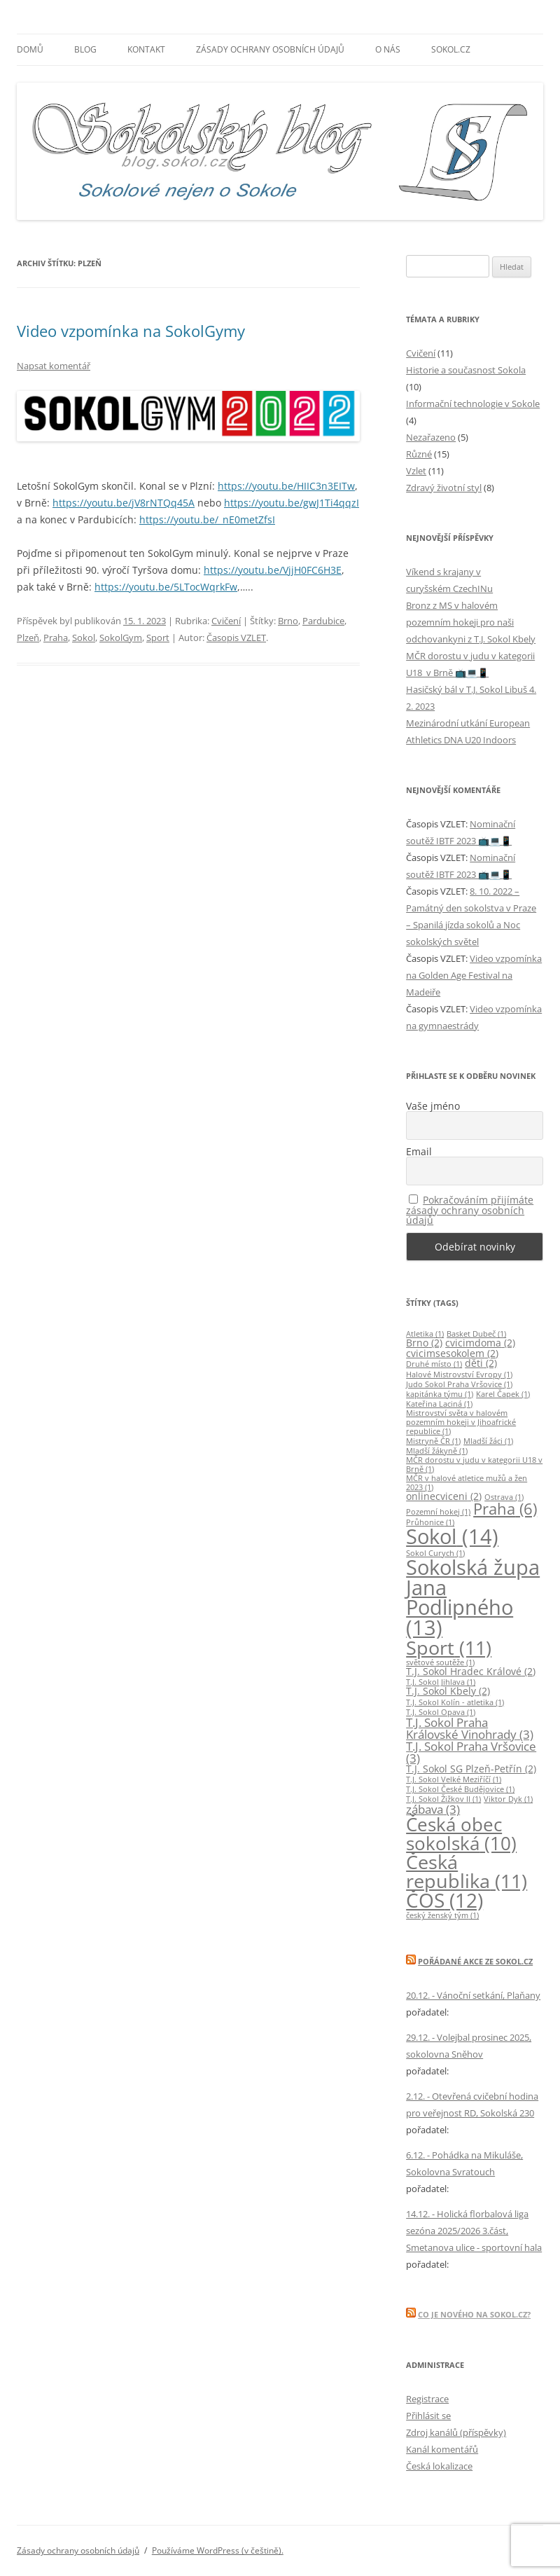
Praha (55, 637)
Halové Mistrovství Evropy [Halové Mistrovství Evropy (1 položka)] (459, 1374)
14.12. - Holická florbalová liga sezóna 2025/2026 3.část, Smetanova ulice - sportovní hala (474, 2230)
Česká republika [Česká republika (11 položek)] (466, 1871)
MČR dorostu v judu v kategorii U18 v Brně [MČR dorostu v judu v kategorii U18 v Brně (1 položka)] (474, 1464)
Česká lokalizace (439, 2466)
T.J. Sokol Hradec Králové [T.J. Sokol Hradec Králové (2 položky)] (471, 1671)
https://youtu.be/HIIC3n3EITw (286, 486)
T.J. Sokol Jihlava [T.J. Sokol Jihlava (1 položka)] (440, 1682)
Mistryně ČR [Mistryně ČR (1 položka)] (433, 1441)
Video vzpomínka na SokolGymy (131, 330)
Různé (419, 454)
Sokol (83, 637)
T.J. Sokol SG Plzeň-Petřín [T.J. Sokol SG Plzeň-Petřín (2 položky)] (471, 1768)
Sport (157, 637)
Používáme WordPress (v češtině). (218, 2550)
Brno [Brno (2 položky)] (424, 1342)
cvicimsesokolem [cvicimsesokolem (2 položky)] (452, 1353)
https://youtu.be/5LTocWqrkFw (165, 586)
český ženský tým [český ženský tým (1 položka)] (442, 1915)
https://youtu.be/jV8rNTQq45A (123, 502)
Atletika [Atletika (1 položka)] (425, 1334)
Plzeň (28, 637)
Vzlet (416, 470)
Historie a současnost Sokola (466, 370)
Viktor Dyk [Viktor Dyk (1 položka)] (508, 1799)
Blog (85, 49)
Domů (30, 49)
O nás (387, 49)
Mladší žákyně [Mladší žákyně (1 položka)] (437, 1451)
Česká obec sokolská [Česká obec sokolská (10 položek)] (461, 1833)
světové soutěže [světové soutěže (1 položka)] (440, 1662)
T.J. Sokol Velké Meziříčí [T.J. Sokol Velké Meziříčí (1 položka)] (453, 1779)
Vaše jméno (433, 1106)
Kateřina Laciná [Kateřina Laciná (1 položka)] (439, 1404)
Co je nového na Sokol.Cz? (474, 2314)
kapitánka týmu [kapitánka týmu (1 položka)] (439, 1394)
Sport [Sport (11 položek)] (448, 1647)
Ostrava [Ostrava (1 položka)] (504, 1497)
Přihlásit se (428, 2415)
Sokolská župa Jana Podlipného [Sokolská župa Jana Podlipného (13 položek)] (473, 1597)
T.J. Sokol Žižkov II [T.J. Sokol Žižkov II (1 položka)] (443, 1799)
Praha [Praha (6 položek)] (505, 1509)
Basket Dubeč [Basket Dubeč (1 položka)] (476, 1334)
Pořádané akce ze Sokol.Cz (475, 1961)
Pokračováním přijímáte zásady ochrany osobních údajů (469, 1210)
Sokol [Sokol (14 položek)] (452, 1536)
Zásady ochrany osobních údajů (270, 49)
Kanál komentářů (442, 2449)
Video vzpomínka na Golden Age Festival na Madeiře (474, 975)
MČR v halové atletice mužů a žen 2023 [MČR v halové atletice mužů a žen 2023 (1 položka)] (466, 1482)
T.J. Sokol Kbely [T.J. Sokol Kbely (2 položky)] (448, 1690)
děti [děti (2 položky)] (481, 1363)
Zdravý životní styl (444, 487)
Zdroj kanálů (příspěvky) (456, 2432)
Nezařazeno (431, 437)
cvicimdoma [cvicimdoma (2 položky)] (480, 1342)
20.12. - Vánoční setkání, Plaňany (473, 1995)
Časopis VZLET (236, 637)
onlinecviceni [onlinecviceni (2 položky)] (444, 1496)
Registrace (427, 2398)
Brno (288, 620)
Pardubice (323, 620)
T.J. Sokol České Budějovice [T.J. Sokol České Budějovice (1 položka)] (460, 1789)
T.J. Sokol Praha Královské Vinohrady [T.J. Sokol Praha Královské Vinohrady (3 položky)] (469, 1728)
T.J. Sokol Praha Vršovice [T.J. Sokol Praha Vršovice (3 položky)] (471, 1752)
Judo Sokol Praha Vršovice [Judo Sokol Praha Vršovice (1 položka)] (459, 1384)
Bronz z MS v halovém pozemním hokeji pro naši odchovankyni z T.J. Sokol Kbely (471, 622)
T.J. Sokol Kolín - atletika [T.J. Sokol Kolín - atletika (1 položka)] (455, 1702)
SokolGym (120, 637)
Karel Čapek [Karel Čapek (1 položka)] (503, 1394)
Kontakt (146, 49)
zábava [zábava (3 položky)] (433, 1809)
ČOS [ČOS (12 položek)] (444, 1900)
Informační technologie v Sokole (473, 403)
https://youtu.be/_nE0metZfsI (207, 519)
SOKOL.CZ (450, 49)
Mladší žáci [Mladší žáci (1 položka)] (488, 1441)
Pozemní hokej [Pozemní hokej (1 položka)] (438, 1512)
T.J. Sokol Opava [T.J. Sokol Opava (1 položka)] (440, 1712)
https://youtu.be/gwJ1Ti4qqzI (291, 502)
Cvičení (226, 620)
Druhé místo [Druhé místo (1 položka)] (434, 1364)
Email (419, 1152)
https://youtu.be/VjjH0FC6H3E (273, 570)
